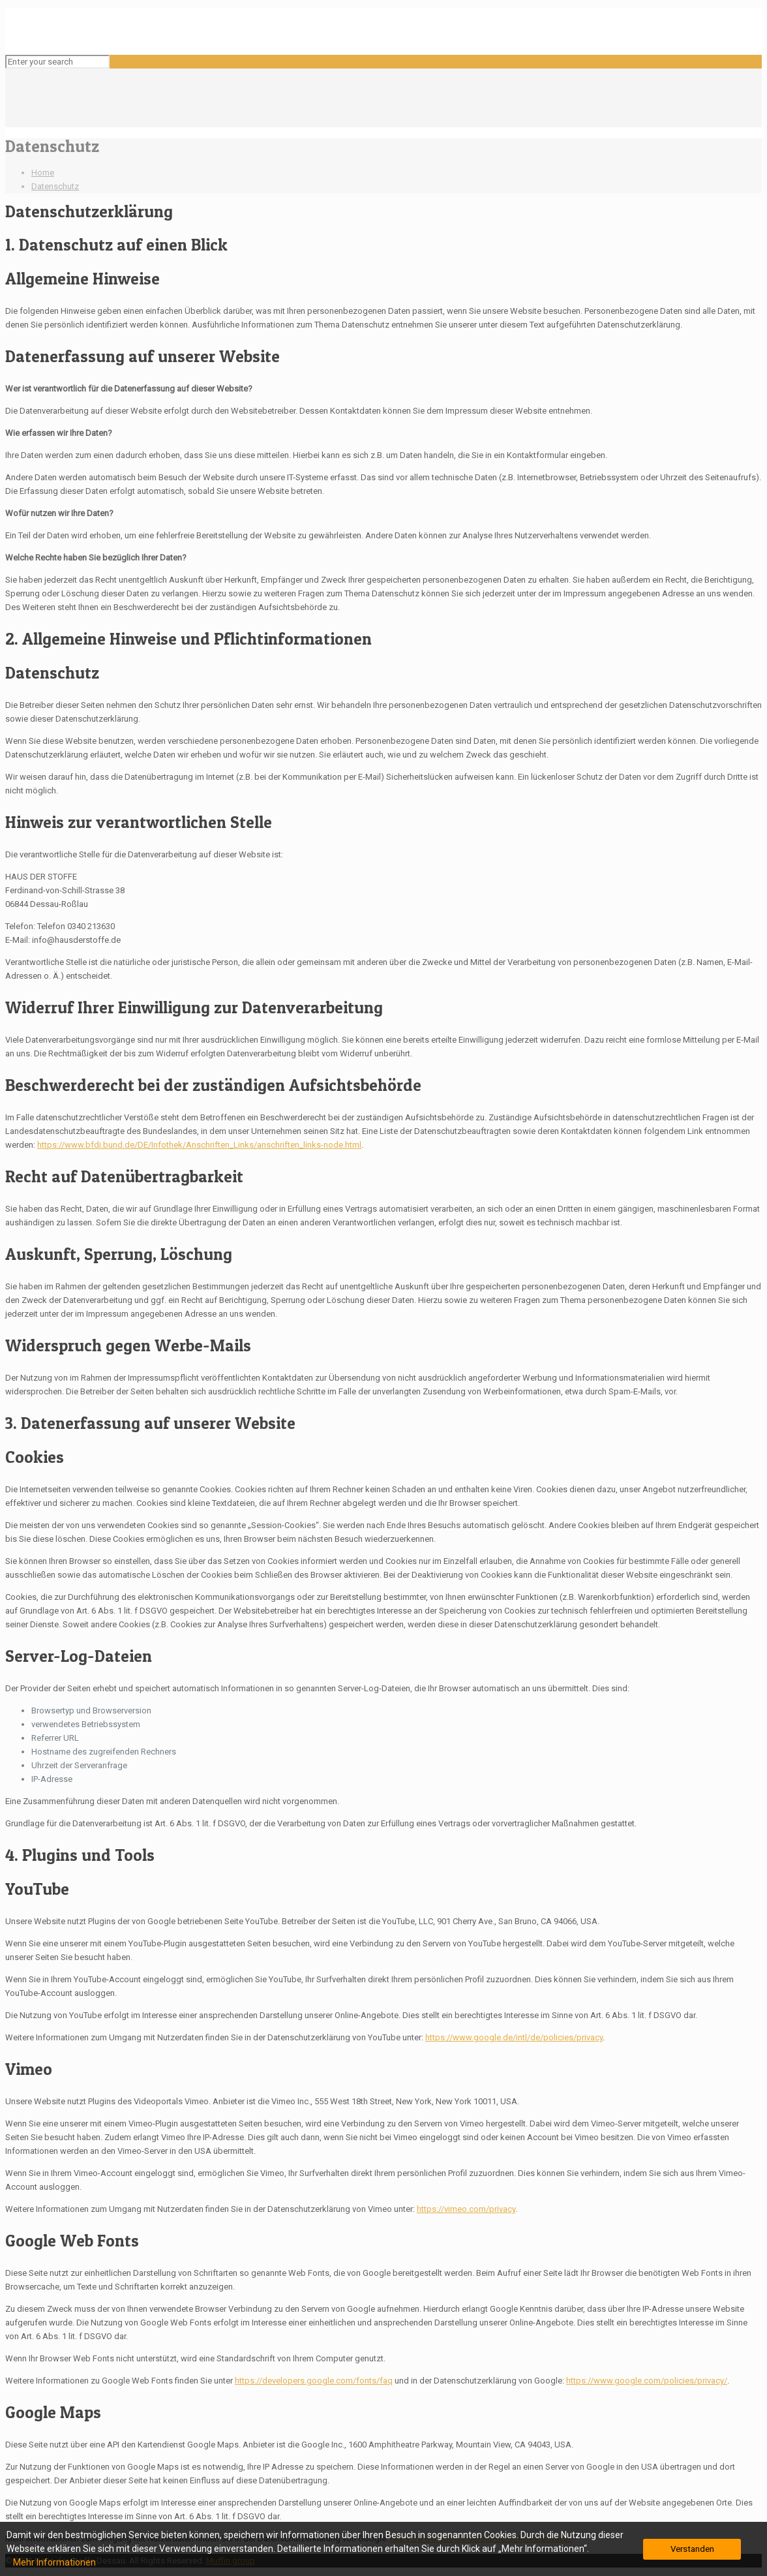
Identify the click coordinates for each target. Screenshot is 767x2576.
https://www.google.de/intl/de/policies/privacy (514, 2037)
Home (42, 172)
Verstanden (692, 2549)
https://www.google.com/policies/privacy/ (646, 2380)
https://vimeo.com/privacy (466, 2209)
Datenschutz (55, 186)
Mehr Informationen (54, 2562)
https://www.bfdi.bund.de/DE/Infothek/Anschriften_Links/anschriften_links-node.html (199, 1145)
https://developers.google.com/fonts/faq (314, 2380)
